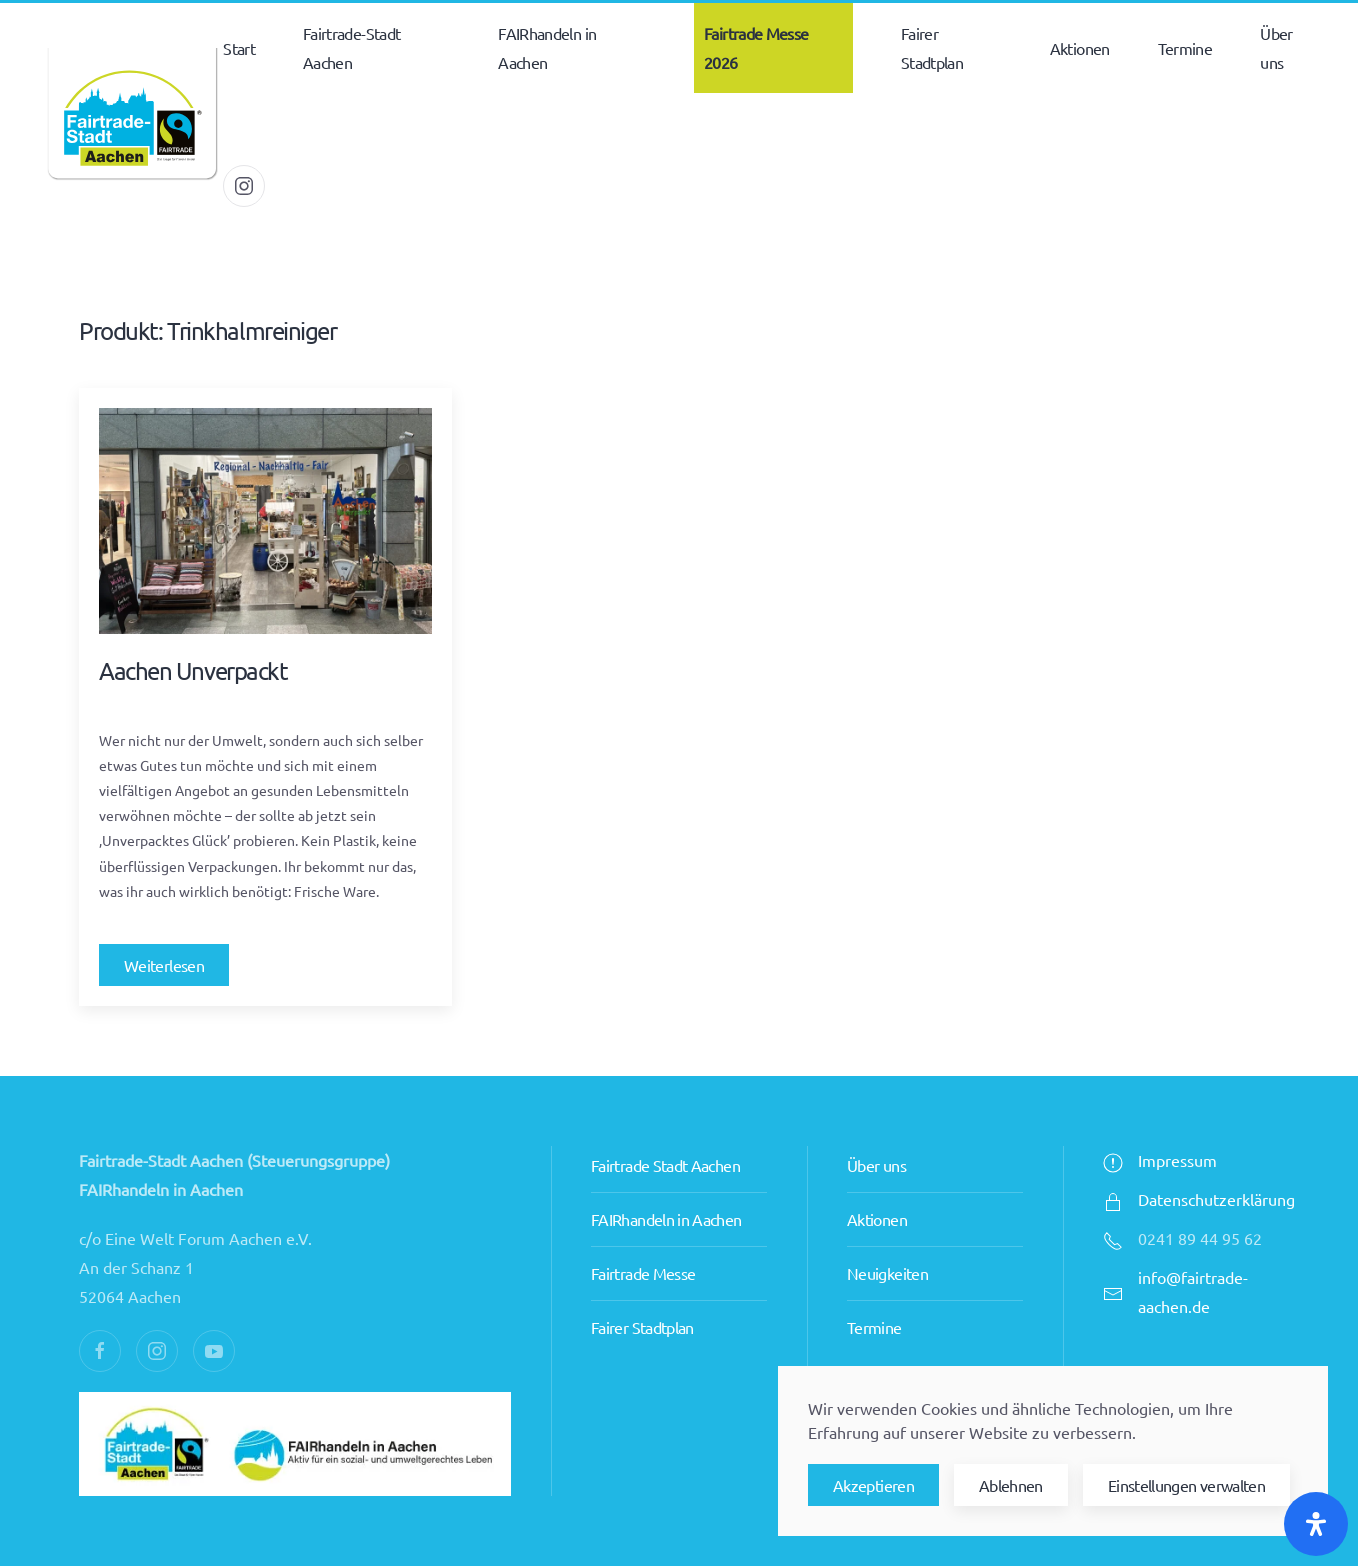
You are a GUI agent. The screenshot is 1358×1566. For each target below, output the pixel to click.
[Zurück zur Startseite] (131, 117)
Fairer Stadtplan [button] (932, 47)
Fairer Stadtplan (642, 1284)
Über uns (876, 1122)
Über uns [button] (1276, 47)
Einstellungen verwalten (1186, 1485)
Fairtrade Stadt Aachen (665, 1122)
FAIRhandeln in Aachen (666, 1176)
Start (239, 48)
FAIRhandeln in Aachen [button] (547, 47)
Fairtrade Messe (643, 1230)
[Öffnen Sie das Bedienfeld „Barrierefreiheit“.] (1316, 1524)
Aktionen (877, 1176)
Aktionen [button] (1080, 48)
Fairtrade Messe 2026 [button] (756, 47)
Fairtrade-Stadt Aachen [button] (351, 47)
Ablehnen (1011, 1485)
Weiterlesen (164, 965)
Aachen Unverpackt (193, 670)
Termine (1185, 48)
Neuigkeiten (887, 1230)
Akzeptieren (873, 1485)
